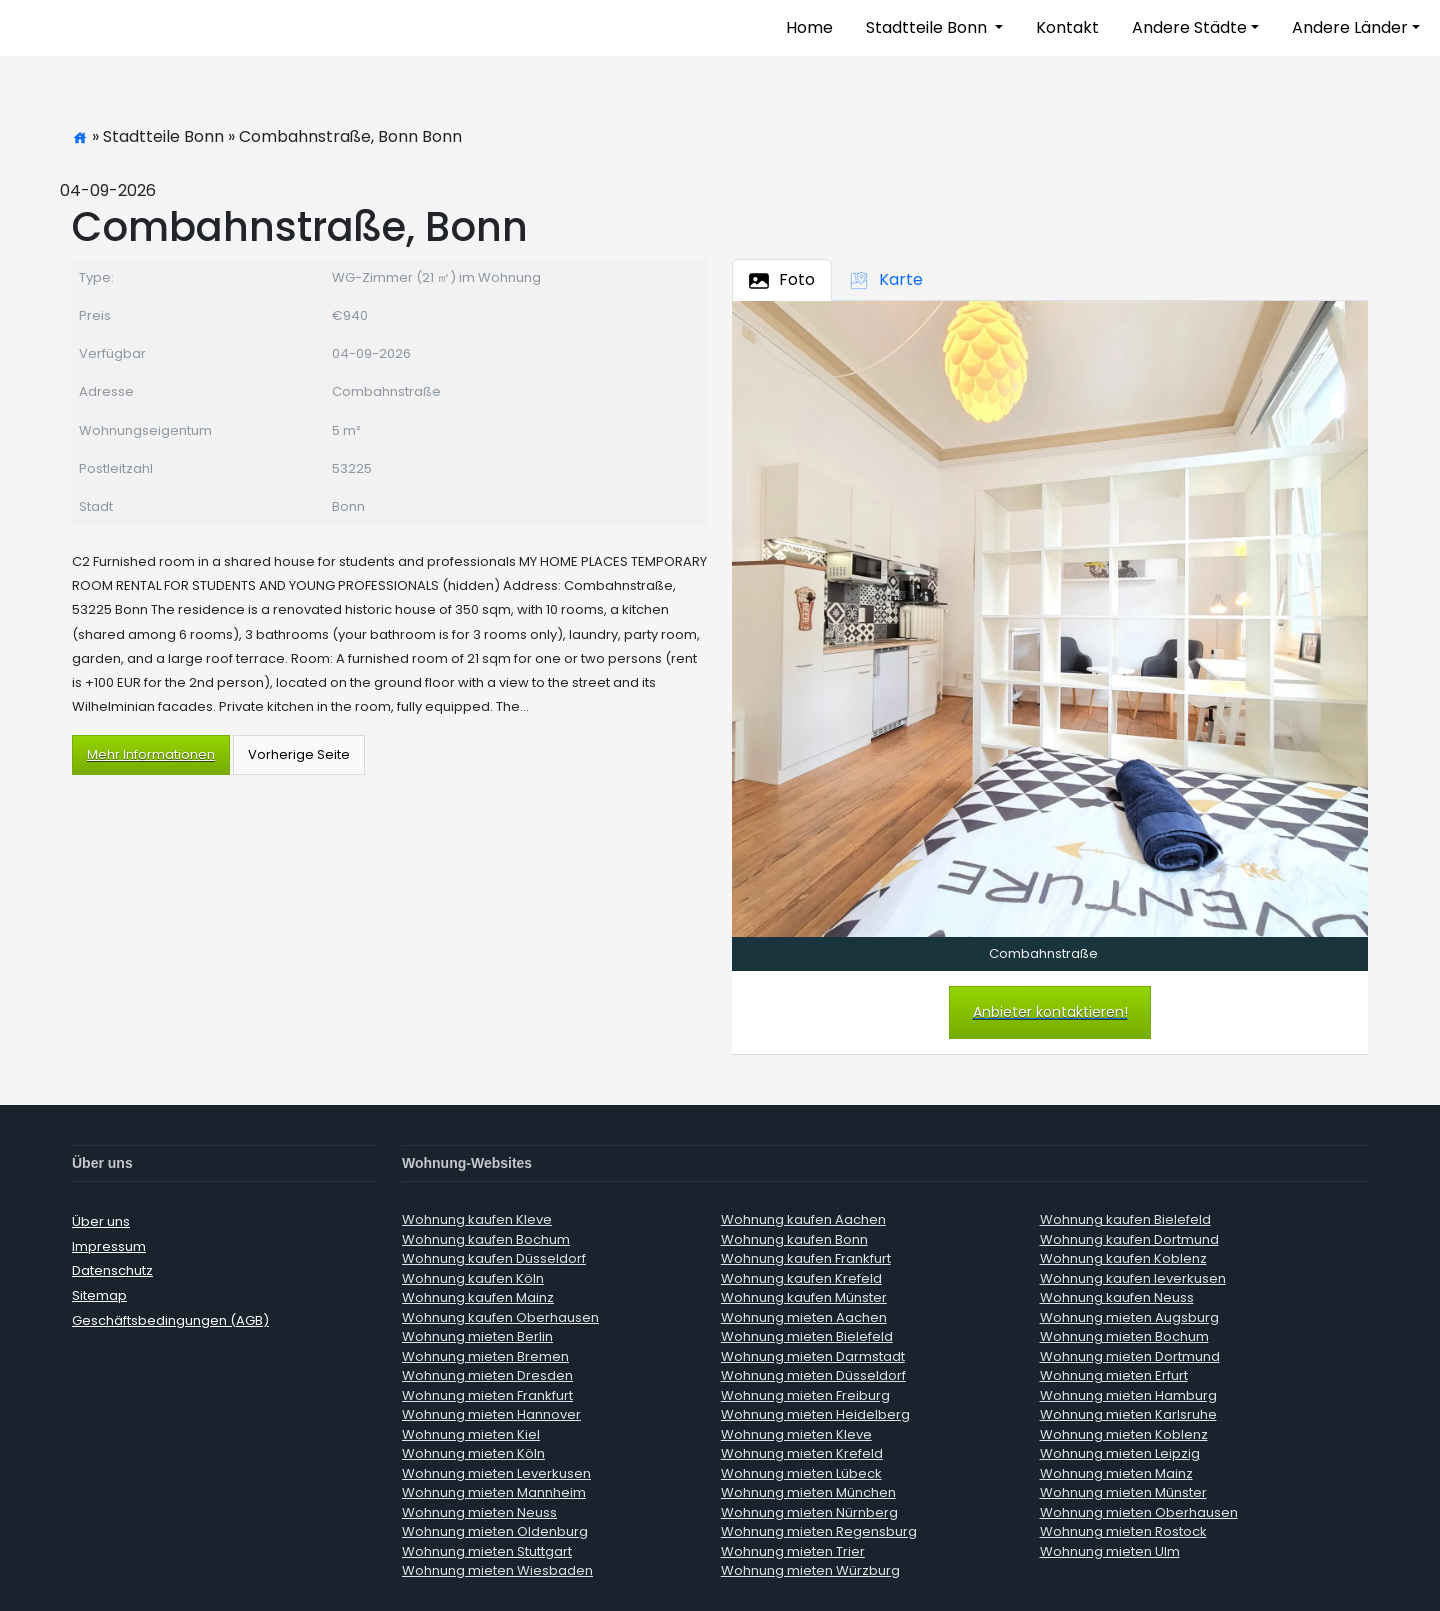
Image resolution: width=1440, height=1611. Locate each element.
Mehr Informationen (151, 754)
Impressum (109, 1246)
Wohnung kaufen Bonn (794, 1239)
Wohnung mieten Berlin (477, 1336)
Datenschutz (112, 1270)
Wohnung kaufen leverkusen (1133, 1278)
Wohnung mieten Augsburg (1129, 1317)
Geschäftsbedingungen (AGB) (170, 1320)
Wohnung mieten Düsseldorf (813, 1375)
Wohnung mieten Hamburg (1128, 1395)
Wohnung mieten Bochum (1124, 1336)
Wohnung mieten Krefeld (802, 1453)
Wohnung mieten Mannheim (494, 1492)
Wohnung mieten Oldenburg (495, 1531)
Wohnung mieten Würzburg (810, 1570)
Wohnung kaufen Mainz (478, 1297)
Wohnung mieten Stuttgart (487, 1551)
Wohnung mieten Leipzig (1120, 1453)
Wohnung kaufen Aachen (803, 1219)
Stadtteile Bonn (928, 27)
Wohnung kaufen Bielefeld (1125, 1219)
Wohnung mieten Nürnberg (809, 1512)
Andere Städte (1189, 27)
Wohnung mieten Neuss (479, 1512)
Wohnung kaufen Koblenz (1123, 1258)
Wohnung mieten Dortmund (1130, 1356)
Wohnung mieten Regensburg (819, 1531)
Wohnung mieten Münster (1123, 1492)
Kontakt (1067, 27)
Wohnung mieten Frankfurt (487, 1395)
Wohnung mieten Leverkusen (496, 1473)
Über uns (101, 1221)
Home (809, 27)
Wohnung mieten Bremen (485, 1356)
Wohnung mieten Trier (793, 1551)
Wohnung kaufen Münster (804, 1297)
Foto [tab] (782, 279)
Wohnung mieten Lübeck (801, 1473)
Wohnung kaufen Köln (473, 1278)
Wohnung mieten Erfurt (1114, 1375)
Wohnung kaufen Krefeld (801, 1278)
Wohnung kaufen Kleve (477, 1219)
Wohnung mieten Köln (473, 1453)
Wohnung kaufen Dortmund (1129, 1239)
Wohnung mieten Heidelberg (815, 1414)
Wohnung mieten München (808, 1492)
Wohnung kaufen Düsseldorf (494, 1258)
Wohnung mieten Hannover (491, 1414)
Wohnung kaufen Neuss (1117, 1297)
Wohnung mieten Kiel (471, 1434)
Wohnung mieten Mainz (1116, 1473)
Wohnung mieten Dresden (487, 1375)
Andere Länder (1350, 27)
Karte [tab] (886, 279)
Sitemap (99, 1295)
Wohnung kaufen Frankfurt (806, 1258)
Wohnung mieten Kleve (796, 1434)
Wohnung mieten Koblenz (1124, 1434)
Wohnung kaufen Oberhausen (500, 1317)
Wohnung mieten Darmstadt (813, 1356)
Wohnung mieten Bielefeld (807, 1336)
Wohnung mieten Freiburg (805, 1395)
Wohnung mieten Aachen (804, 1317)
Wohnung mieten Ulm (1110, 1551)
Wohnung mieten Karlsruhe (1128, 1414)
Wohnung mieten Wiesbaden (497, 1570)
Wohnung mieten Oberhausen (1139, 1512)
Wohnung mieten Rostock (1123, 1531)
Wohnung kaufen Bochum (486, 1239)
